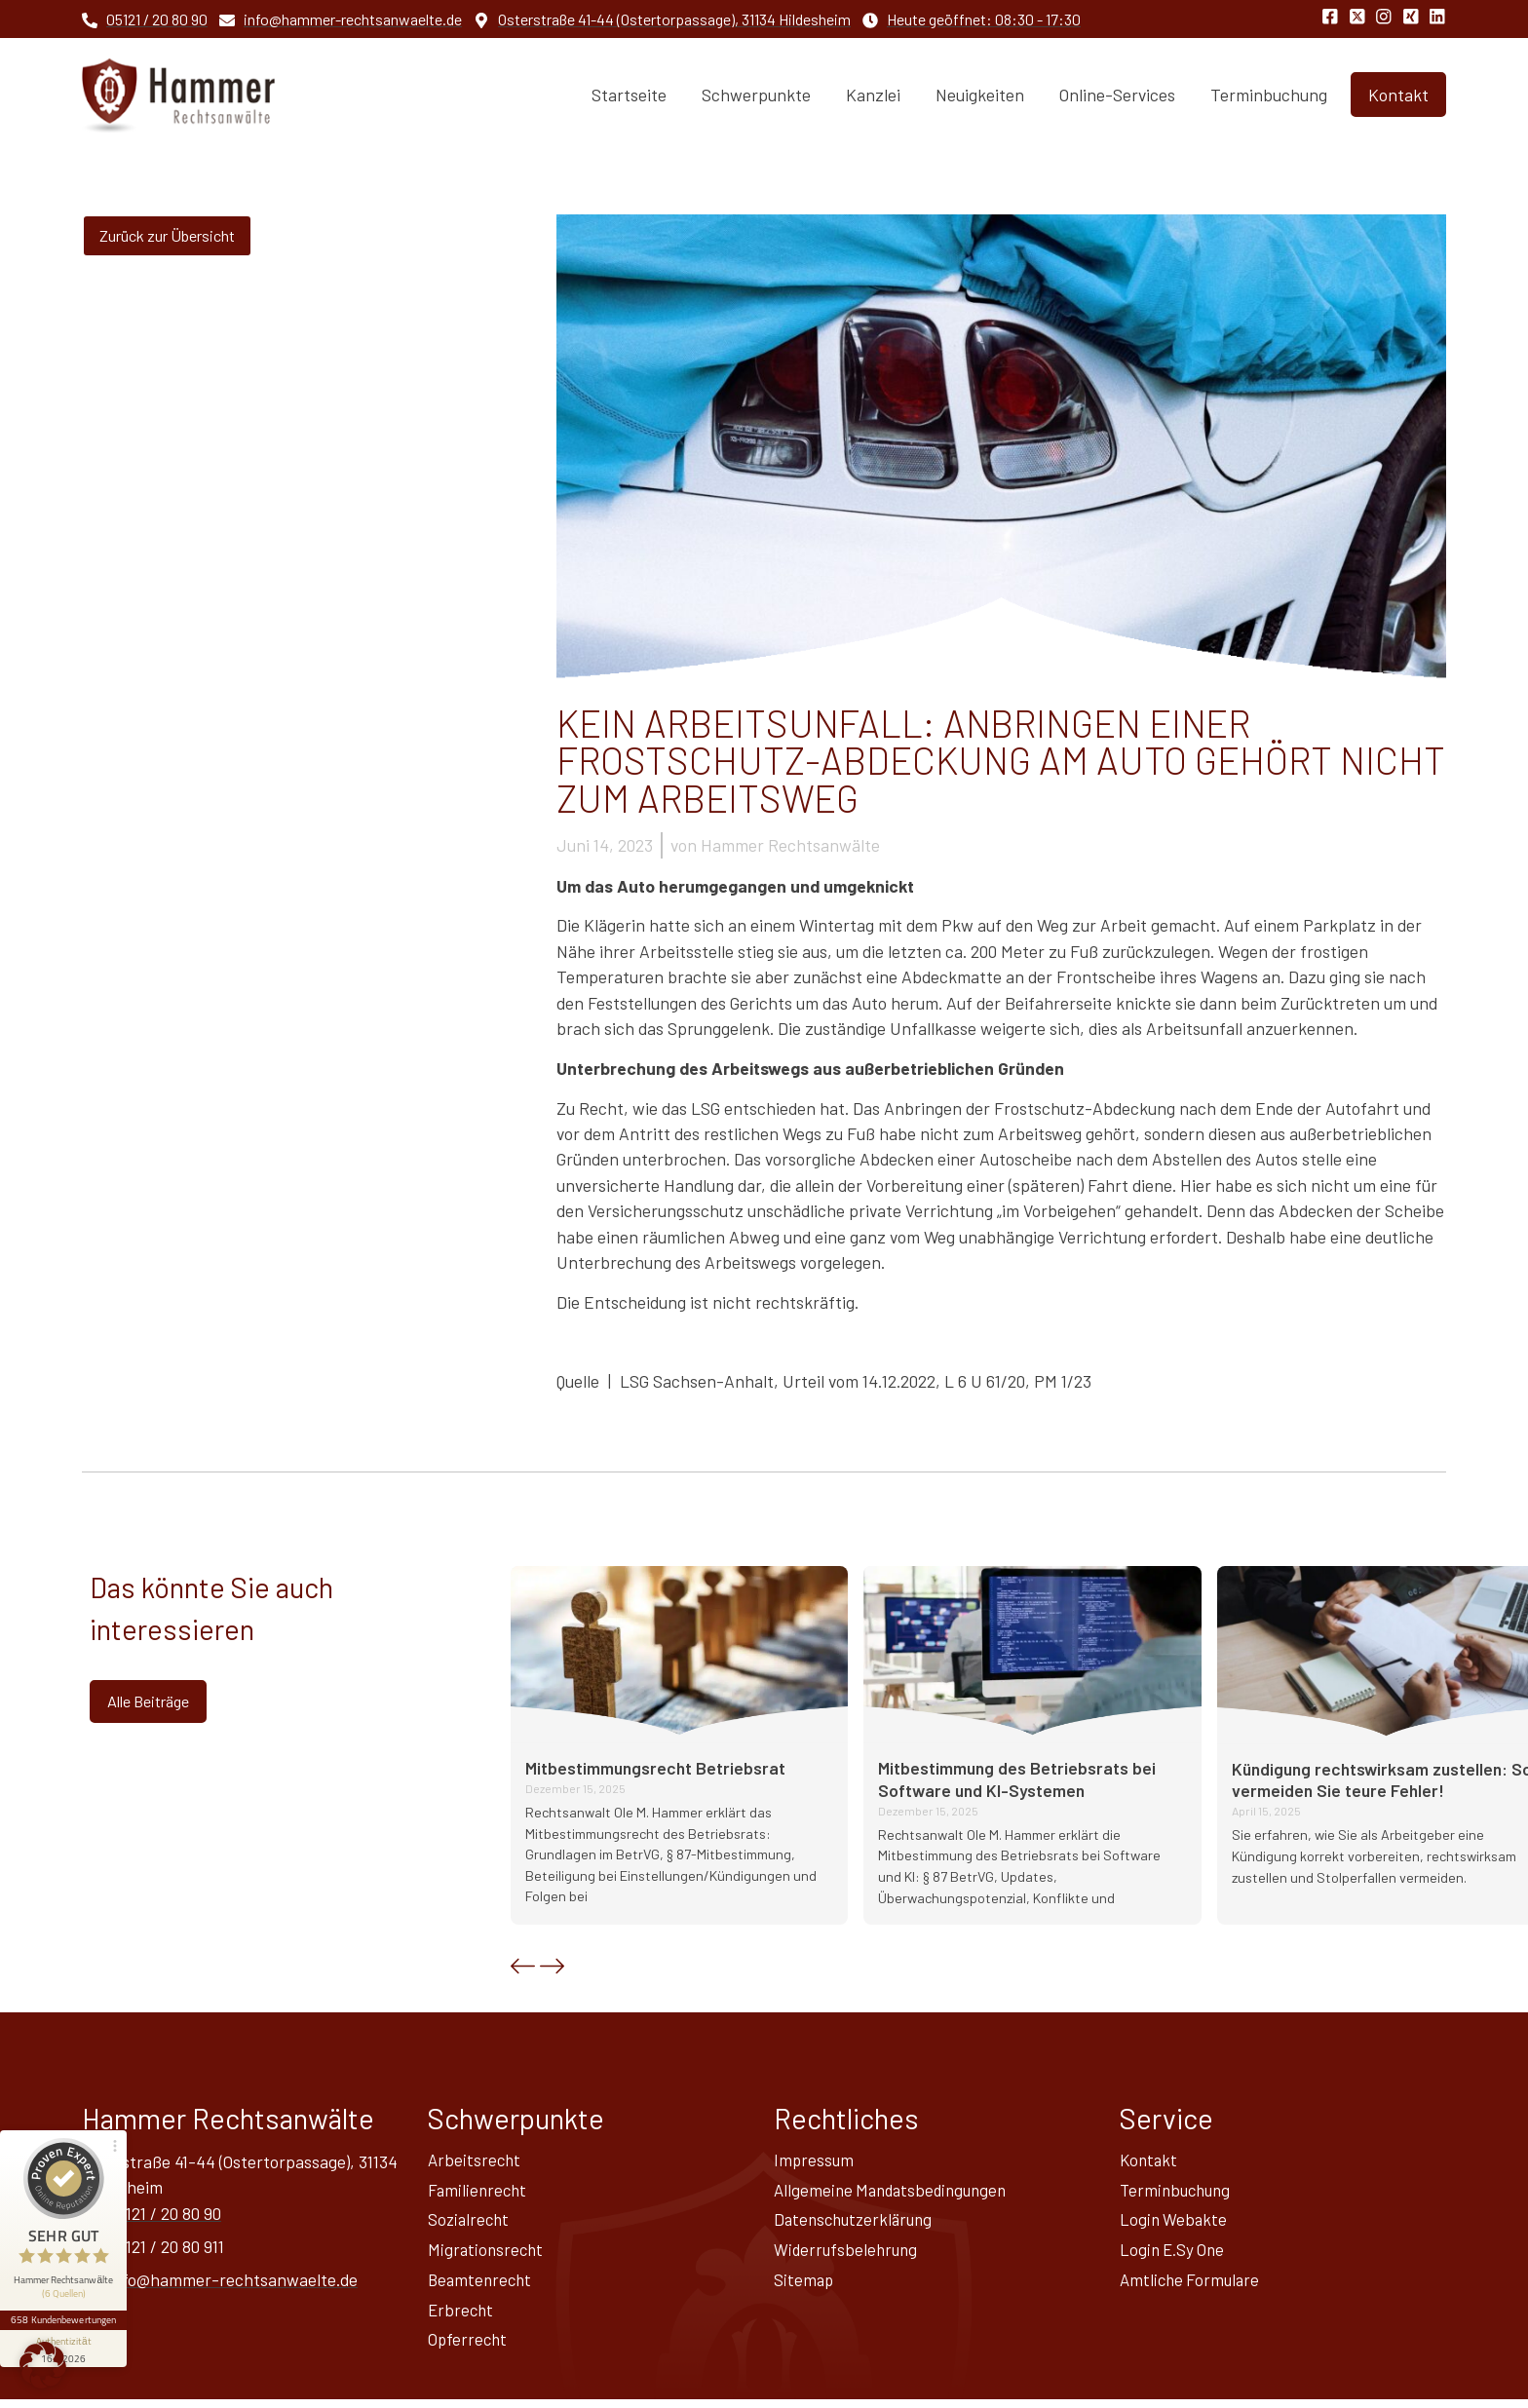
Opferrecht (469, 2347)
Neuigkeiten (980, 94)
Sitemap (804, 2285)
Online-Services (1117, 94)
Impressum (815, 2160)
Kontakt (1150, 2160)
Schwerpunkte (756, 94)
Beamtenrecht (482, 2285)
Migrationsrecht (487, 2254)
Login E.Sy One (1174, 2254)
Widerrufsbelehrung (848, 2254)
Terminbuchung (1268, 94)
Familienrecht (479, 2191)
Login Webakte (1175, 2223)
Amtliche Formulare (1192, 2285)
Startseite (629, 94)
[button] (523, 1966)
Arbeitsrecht (475, 2160)
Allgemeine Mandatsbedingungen (895, 2191)
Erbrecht (462, 2316)
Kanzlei (873, 94)
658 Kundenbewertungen (66, 2288)
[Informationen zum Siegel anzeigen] (66, 2316)
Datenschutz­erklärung (857, 2223)
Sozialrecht (470, 2223)
